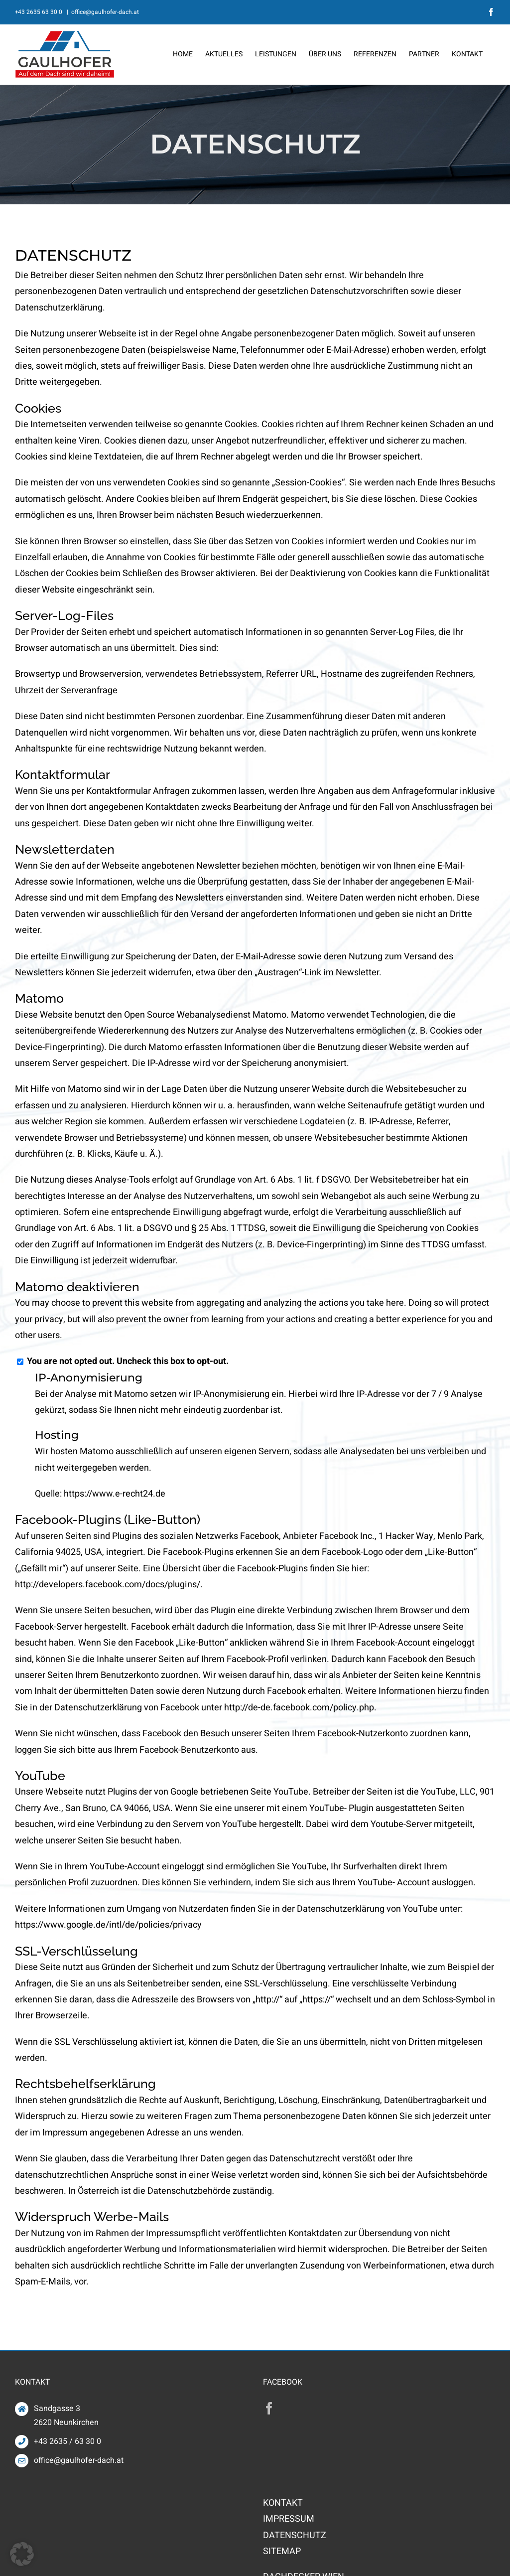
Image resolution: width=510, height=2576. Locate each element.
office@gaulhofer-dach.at (105, 11)
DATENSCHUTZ (294, 2535)
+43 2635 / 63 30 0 (67, 2441)
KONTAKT (283, 2503)
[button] (22, 2554)
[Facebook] (269, 2408)
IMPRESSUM (288, 2519)
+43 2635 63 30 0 (39, 11)
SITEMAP (282, 2551)
